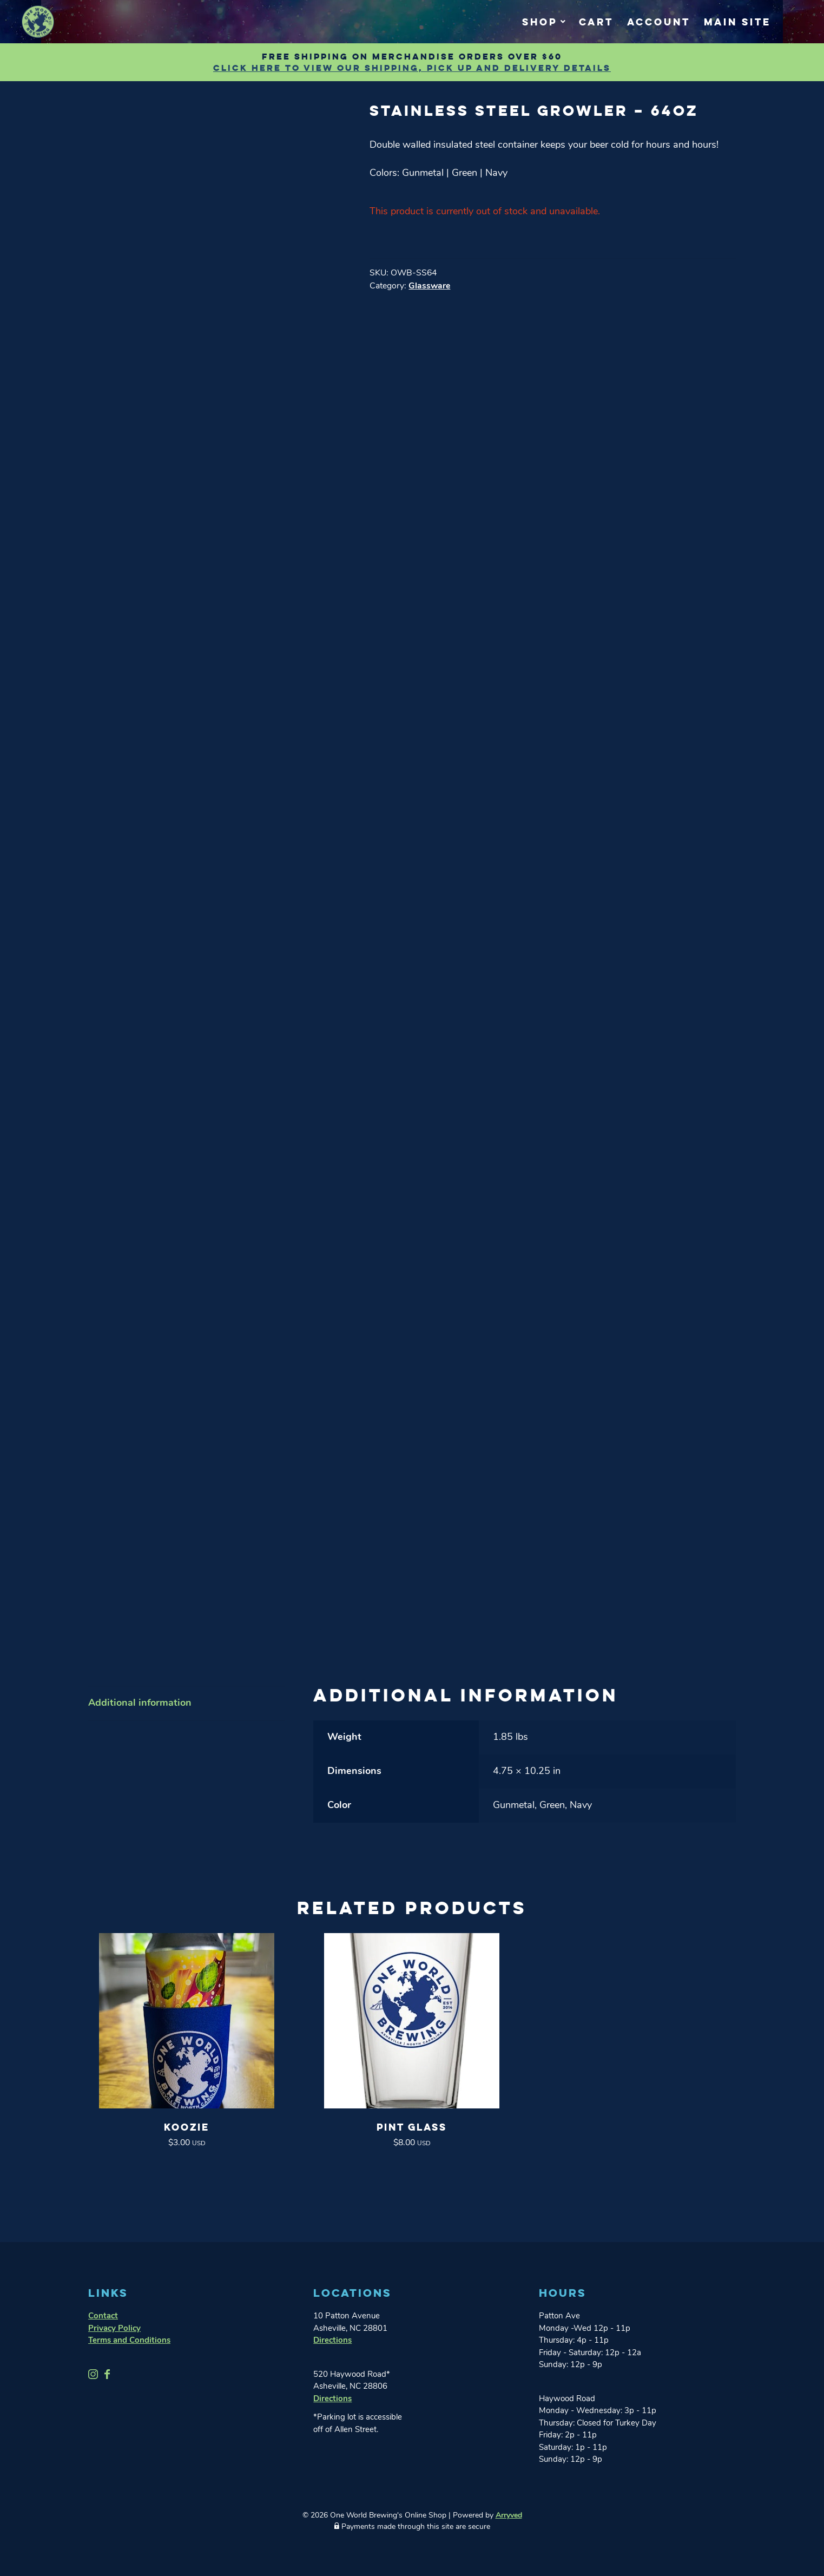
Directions (332, 2341)
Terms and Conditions (129, 2341)
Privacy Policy (114, 2329)
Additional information (140, 1703)
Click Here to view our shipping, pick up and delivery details (412, 68)
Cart (596, 21)
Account (658, 21)
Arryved (509, 2516)
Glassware (429, 286)
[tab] (186, 1703)
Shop (539, 21)
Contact (103, 2316)
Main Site (737, 21)
